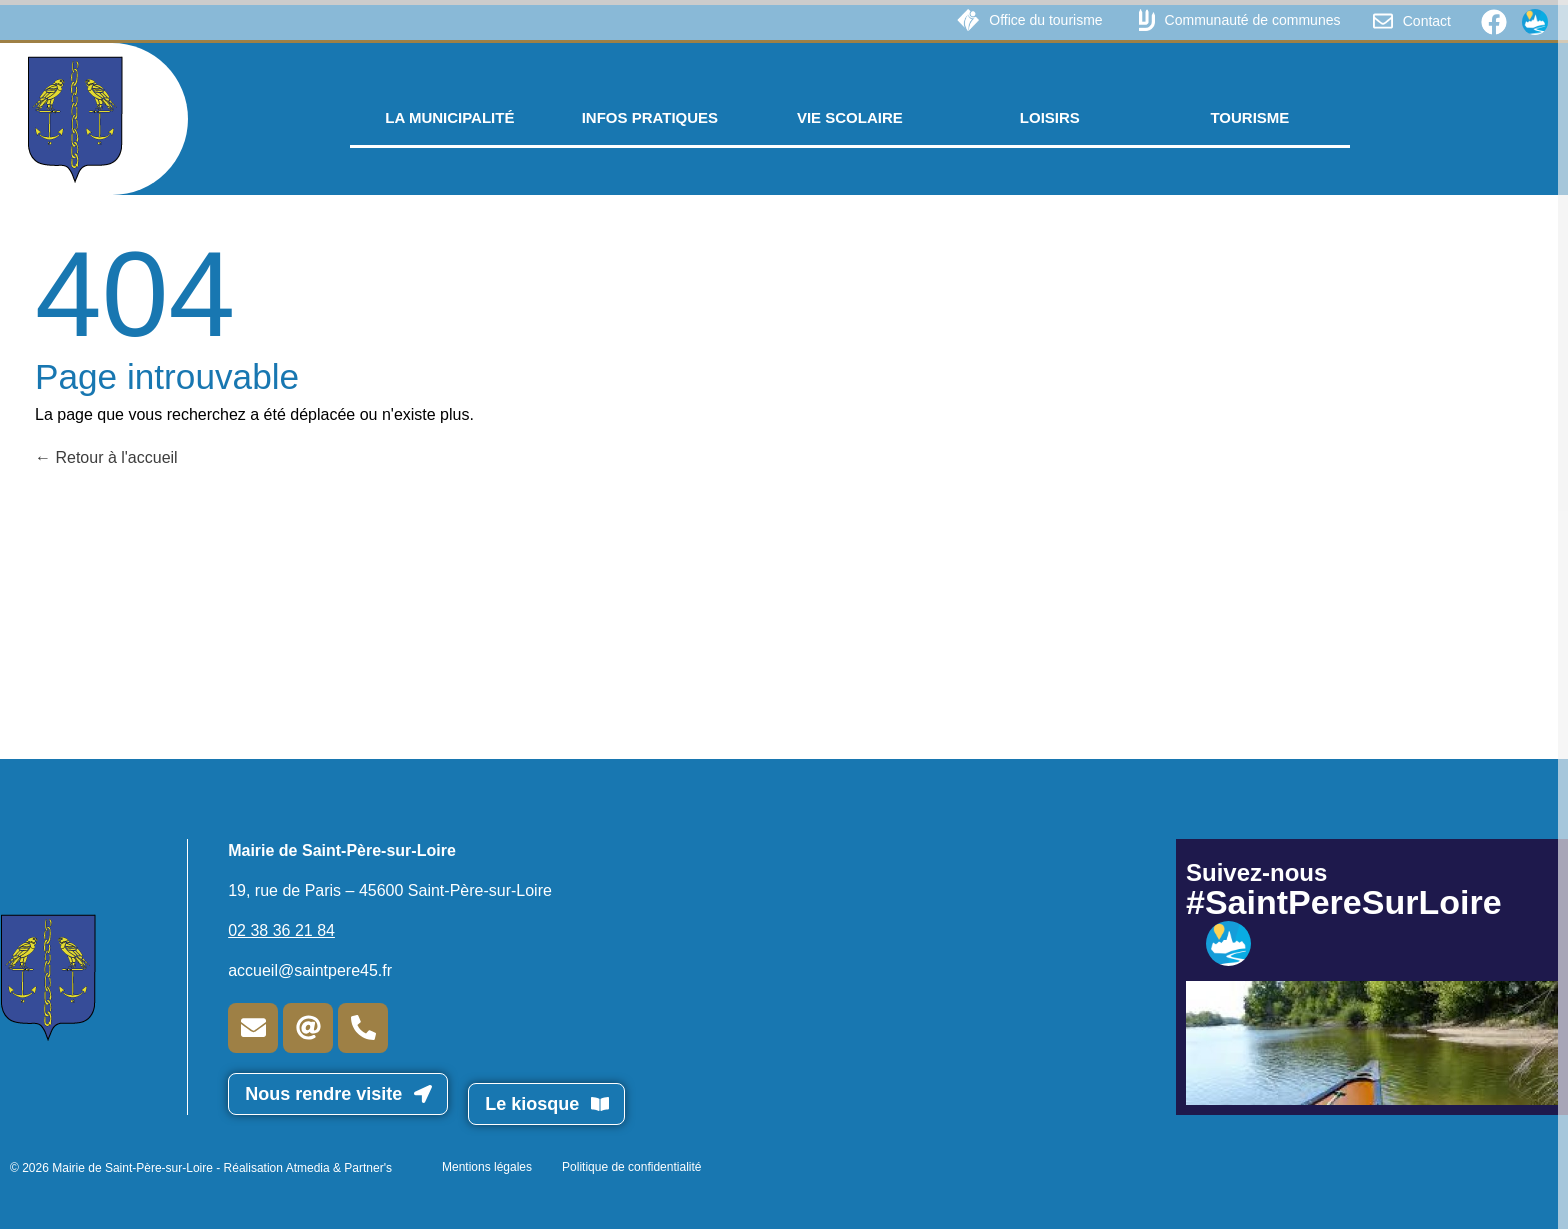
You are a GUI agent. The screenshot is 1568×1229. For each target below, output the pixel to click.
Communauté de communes (1253, 20)
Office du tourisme (1045, 20)
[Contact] (1383, 21)
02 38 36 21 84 (281, 930)
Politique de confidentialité (631, 1167)
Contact (1427, 21)
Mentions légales (487, 1167)
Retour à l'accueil (106, 457)
